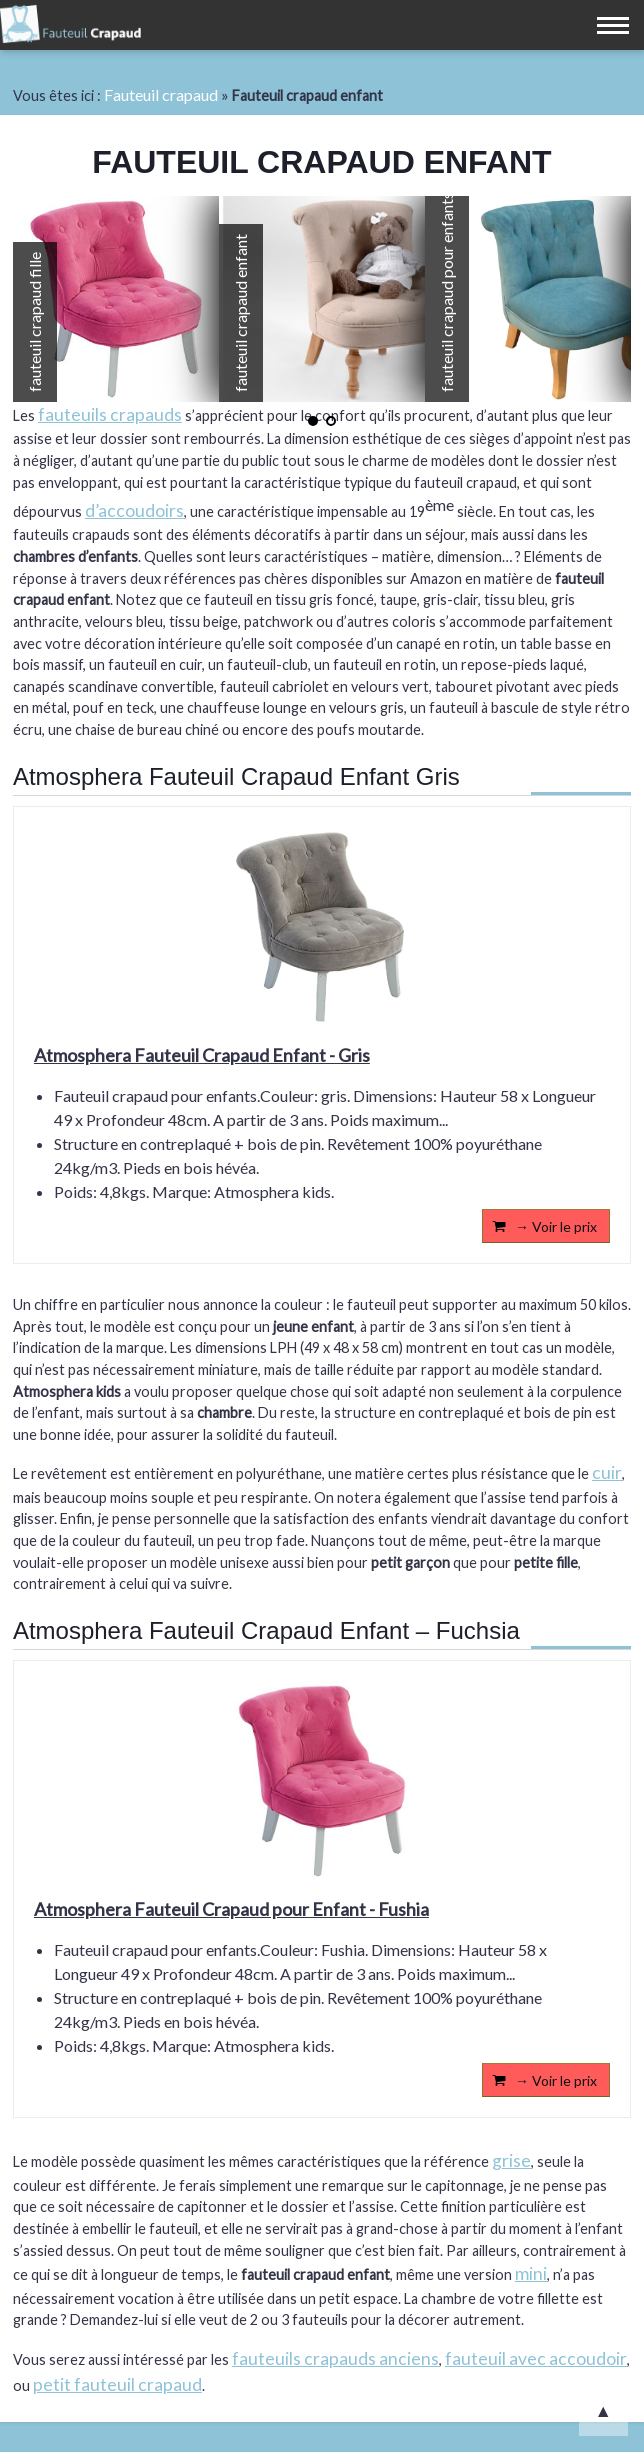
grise (511, 2160)
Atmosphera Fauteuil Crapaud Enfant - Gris (202, 1055)
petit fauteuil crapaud (117, 2384)
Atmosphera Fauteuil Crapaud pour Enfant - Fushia (231, 1909)
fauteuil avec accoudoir (536, 2358)
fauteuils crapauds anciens (335, 2358)
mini (531, 2273)
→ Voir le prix (556, 1226)
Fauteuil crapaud (161, 94)
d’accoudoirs (134, 510)
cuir (607, 1472)
